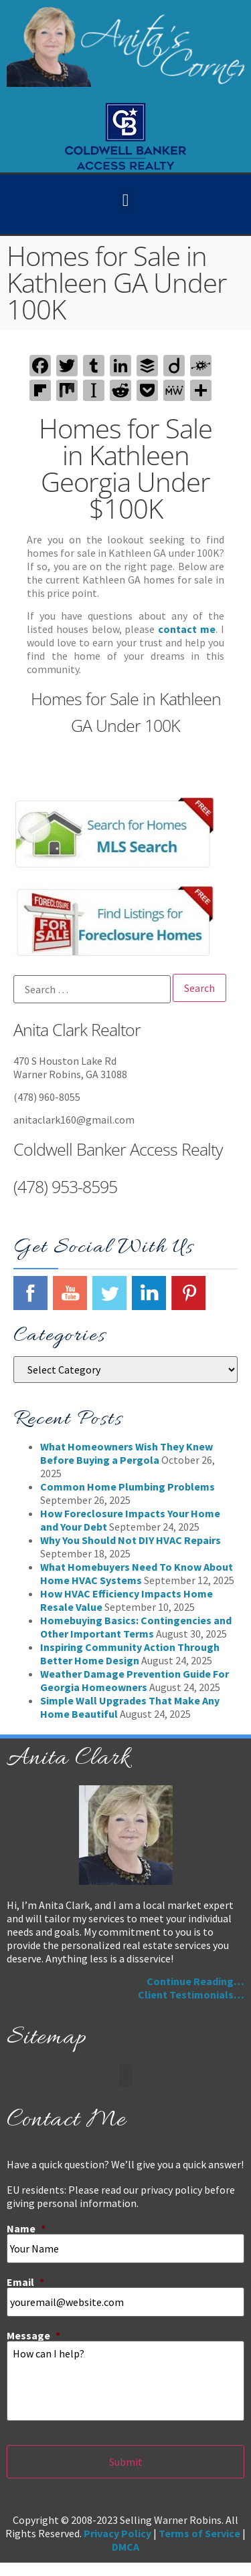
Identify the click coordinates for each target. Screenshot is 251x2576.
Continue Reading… (195, 1981)
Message (33, 2335)
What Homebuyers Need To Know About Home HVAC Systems (136, 1573)
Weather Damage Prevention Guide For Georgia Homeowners (134, 1680)
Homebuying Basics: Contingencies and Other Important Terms (136, 1627)
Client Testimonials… (191, 1994)
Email (25, 2282)
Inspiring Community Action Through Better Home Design (130, 1653)
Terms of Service (199, 2533)
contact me (187, 629)
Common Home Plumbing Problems (127, 1486)
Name (26, 2228)
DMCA (125, 2546)
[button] (125, 201)
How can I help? (125, 2381)
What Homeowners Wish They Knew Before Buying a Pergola (126, 1453)
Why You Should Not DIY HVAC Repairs (130, 1540)
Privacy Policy (117, 2533)
